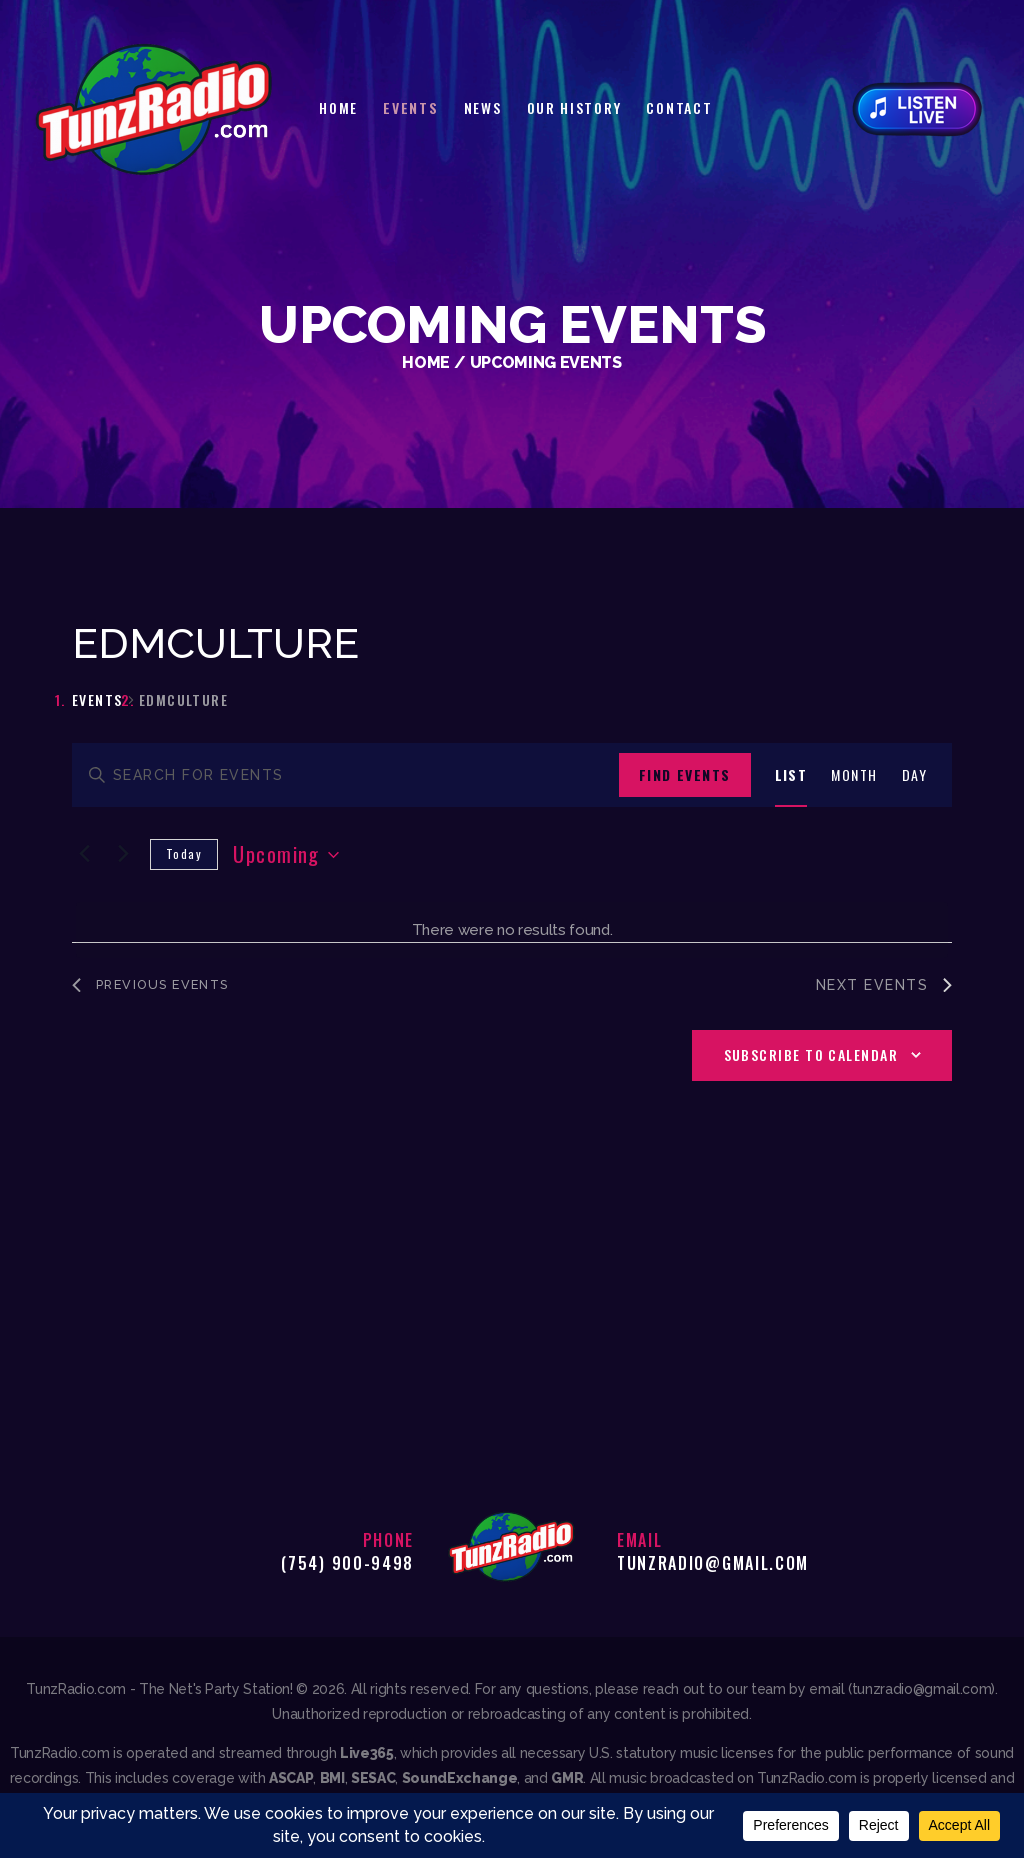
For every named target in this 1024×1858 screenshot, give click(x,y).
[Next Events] (123, 853)
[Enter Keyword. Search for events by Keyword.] (346, 775)
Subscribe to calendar (811, 1056)
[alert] (512, 930)
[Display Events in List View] (791, 775)
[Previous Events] (84, 853)
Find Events (685, 774)
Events (97, 700)
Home (426, 362)
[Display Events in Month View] (854, 775)
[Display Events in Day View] (914, 775)
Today (184, 853)
